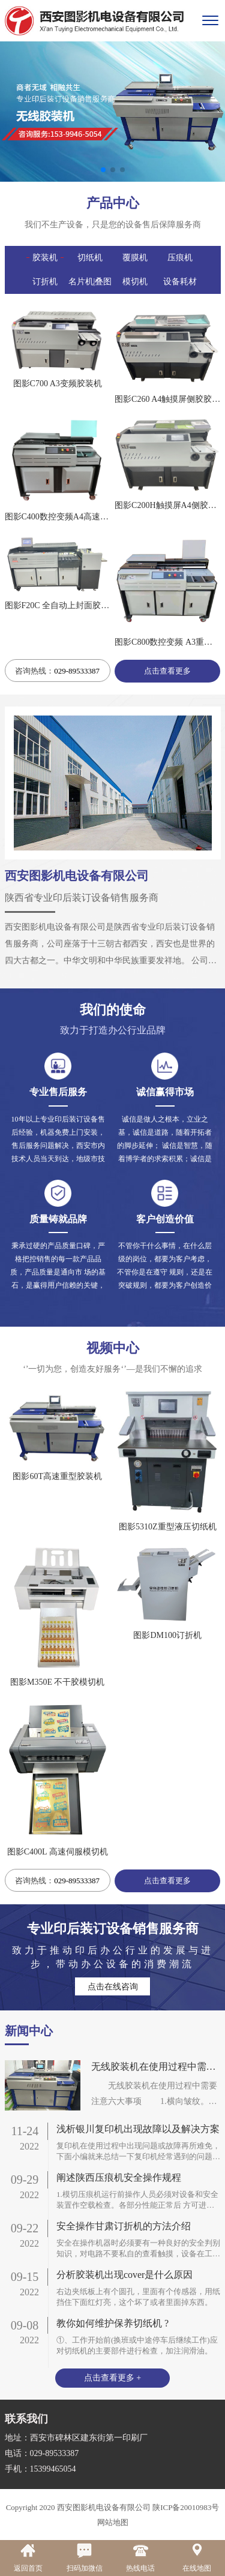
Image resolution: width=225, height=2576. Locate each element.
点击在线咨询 (113, 1986)
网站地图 (112, 2522)
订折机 (45, 281)
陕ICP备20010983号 (185, 2507)
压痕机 (180, 257)
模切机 (135, 281)
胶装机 (45, 257)
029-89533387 (77, 670)
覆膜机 (135, 257)
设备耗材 (180, 281)
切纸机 (90, 257)
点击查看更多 (167, 670)
